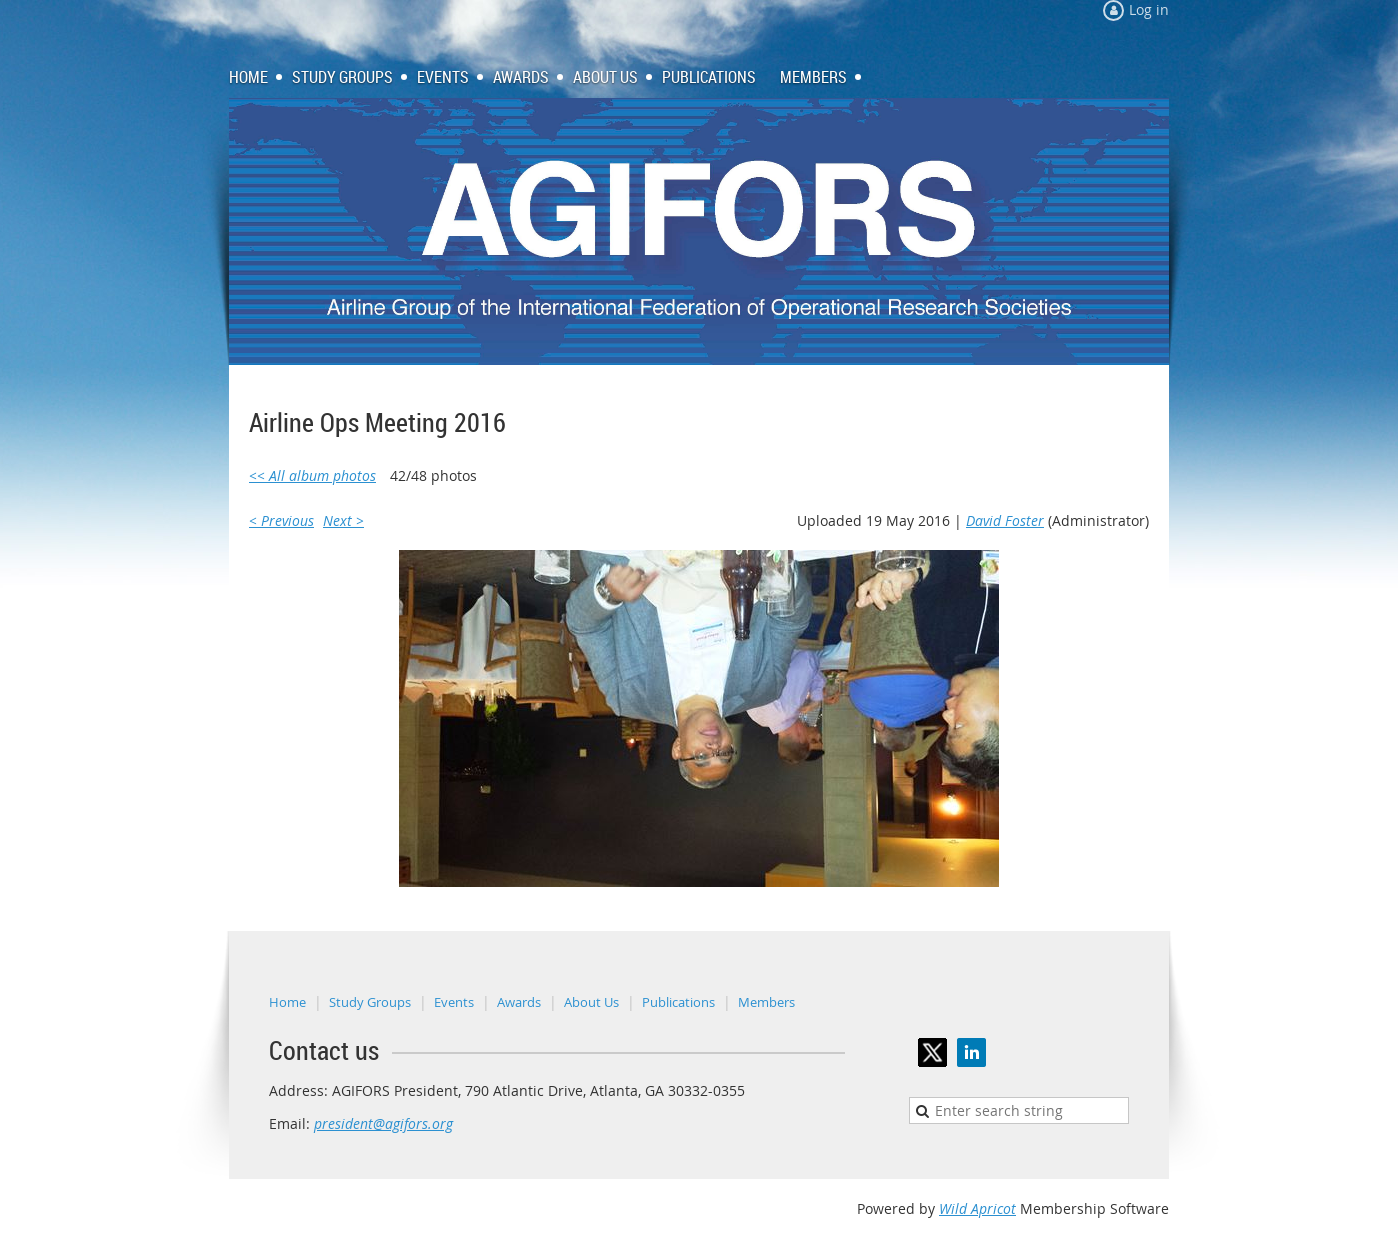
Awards (519, 1002)
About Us (591, 1002)
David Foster (1005, 520)
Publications (678, 1002)
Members (766, 1002)
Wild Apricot (977, 1208)
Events (454, 1002)
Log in (1149, 9)
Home (287, 1002)
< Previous (281, 520)
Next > (343, 520)
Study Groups (370, 1002)
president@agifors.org (383, 1123)
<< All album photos (312, 475)
